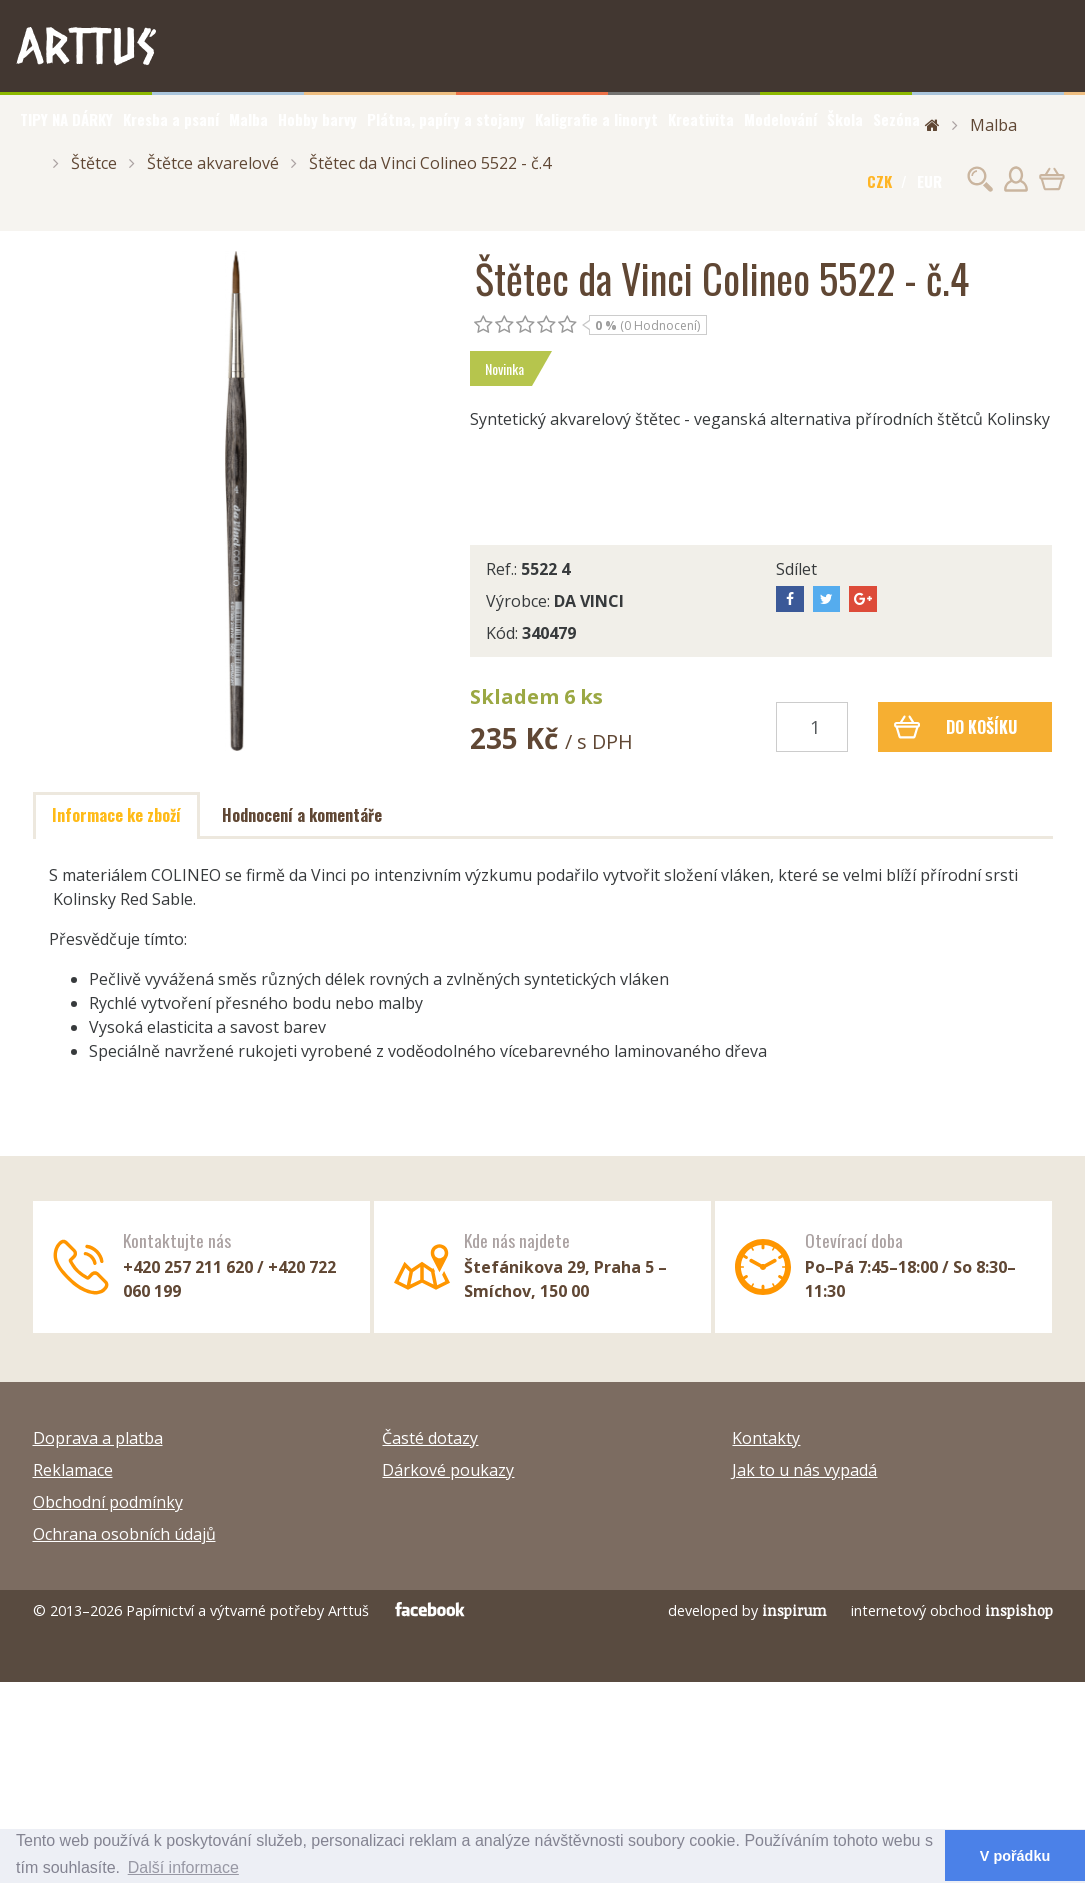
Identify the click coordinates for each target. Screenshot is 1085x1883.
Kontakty (766, 1438)
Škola (845, 119)
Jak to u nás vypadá (804, 1470)
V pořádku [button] (1015, 1856)
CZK (879, 181)
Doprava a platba (98, 1438)
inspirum (794, 1610)
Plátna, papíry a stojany (446, 119)
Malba (248, 119)
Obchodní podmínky (108, 1502)
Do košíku (955, 727)
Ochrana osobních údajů (124, 1534)
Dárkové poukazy (448, 1470)
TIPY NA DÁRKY (66, 119)
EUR (929, 181)
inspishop (1019, 1610)
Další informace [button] (183, 1867)
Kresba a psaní (171, 119)
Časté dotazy (430, 1438)
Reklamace (73, 1470)
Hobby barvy (317, 119)
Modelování (780, 119)
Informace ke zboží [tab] (116, 815)
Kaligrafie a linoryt (596, 119)
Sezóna (896, 119)
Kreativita (701, 119)
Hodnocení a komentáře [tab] (302, 815)
